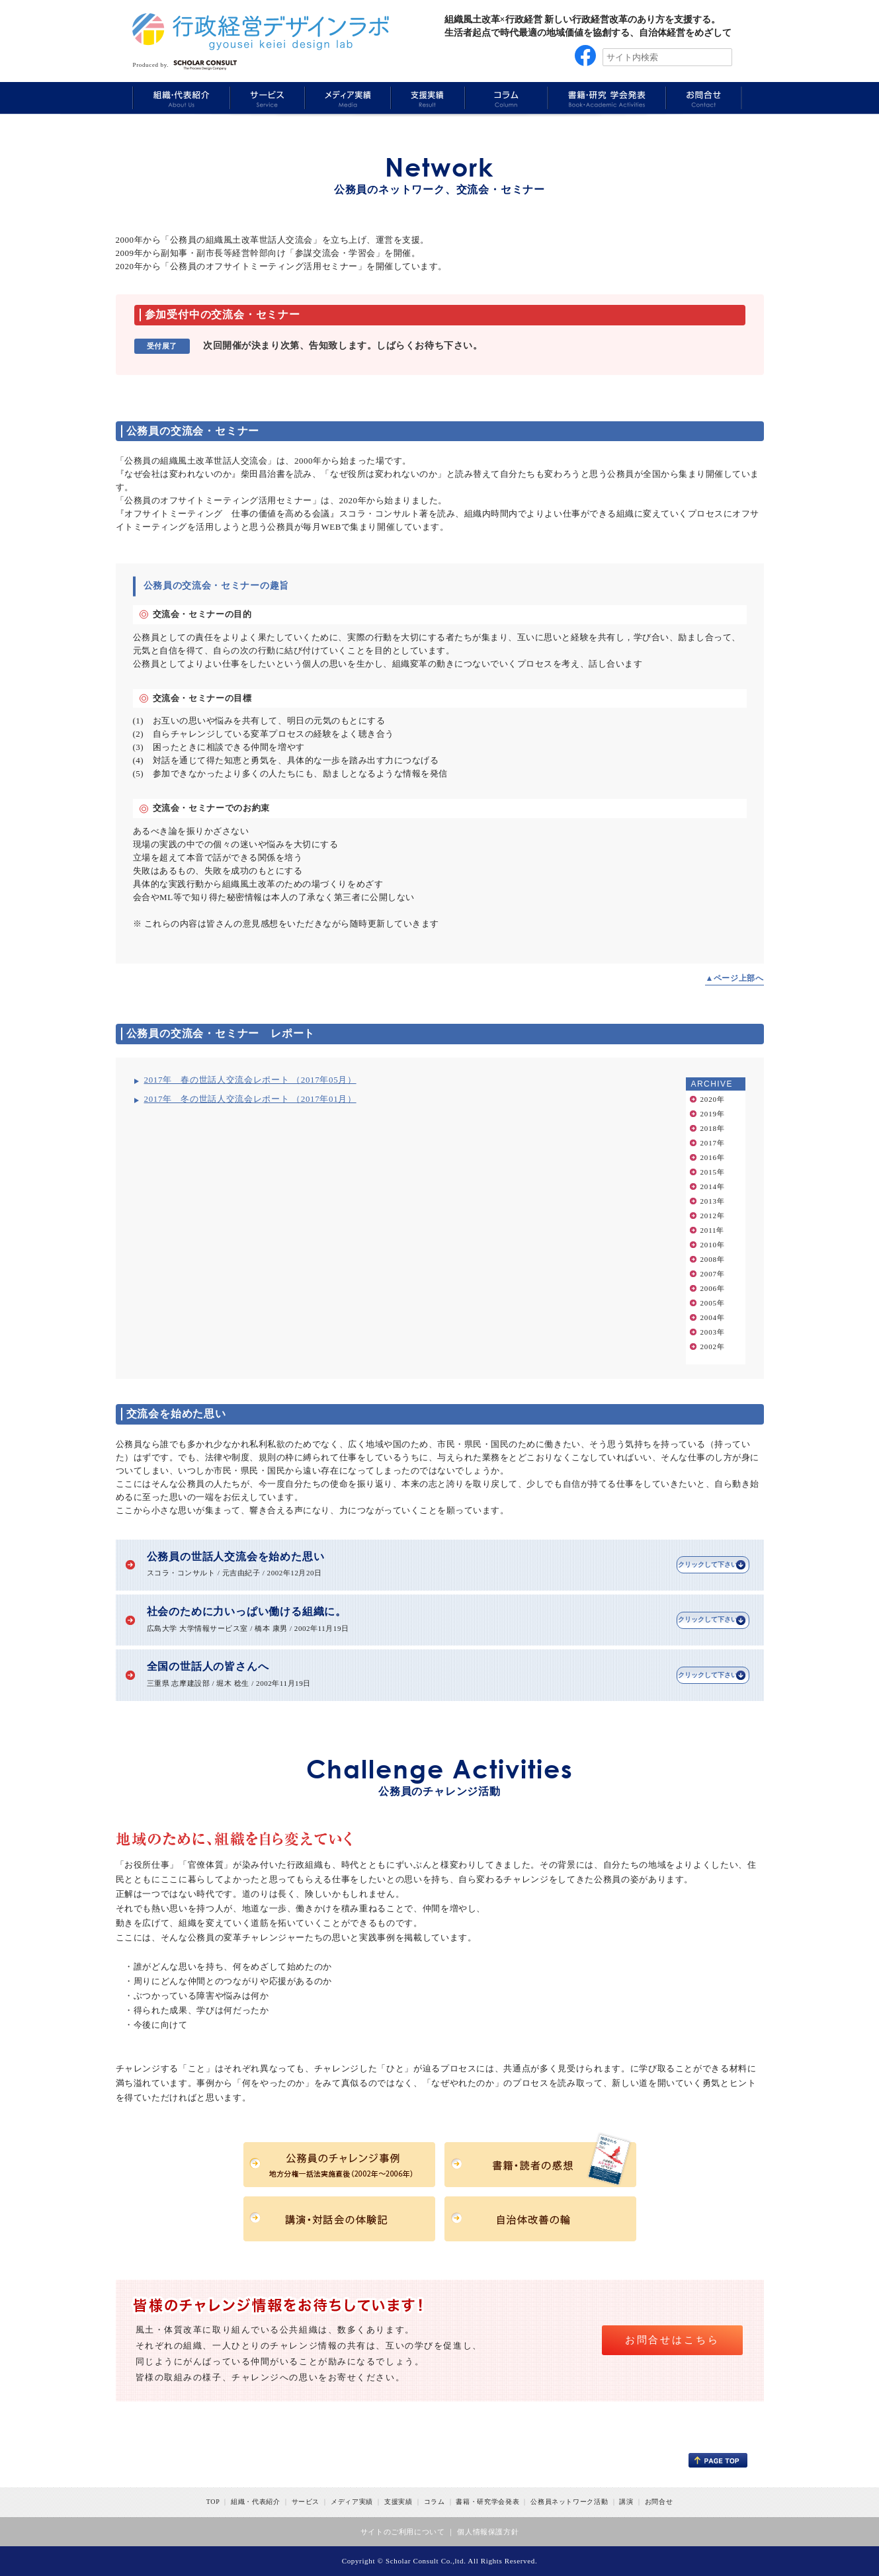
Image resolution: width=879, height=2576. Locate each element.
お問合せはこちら (672, 2340)
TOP (213, 2501)
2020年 (712, 1099)
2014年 (712, 1186)
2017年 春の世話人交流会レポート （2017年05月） (250, 1080)
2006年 (712, 1288)
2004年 (712, 1317)
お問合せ (659, 2501)
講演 (626, 2501)
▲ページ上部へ (734, 978)
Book (605, 97)
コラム (434, 2501)
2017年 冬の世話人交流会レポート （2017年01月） (250, 1099)
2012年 (712, 1216)
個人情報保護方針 (488, 2532)
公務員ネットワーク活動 (569, 2501)
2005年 (712, 1303)
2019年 (712, 1114)
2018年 (712, 1128)
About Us (180, 97)
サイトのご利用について (402, 2532)
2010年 (712, 1245)
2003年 (712, 1332)
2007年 (712, 1274)
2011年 (712, 1230)
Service (266, 97)
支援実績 (398, 2501)
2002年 (712, 1346)
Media (346, 97)
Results (426, 97)
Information (703, 97)
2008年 (712, 1259)
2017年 (712, 1143)
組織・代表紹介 (255, 2501)
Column (505, 97)
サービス (306, 2501)
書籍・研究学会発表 (487, 2501)
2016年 (712, 1157)
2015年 (712, 1172)
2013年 (712, 1201)
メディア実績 (352, 2501)
